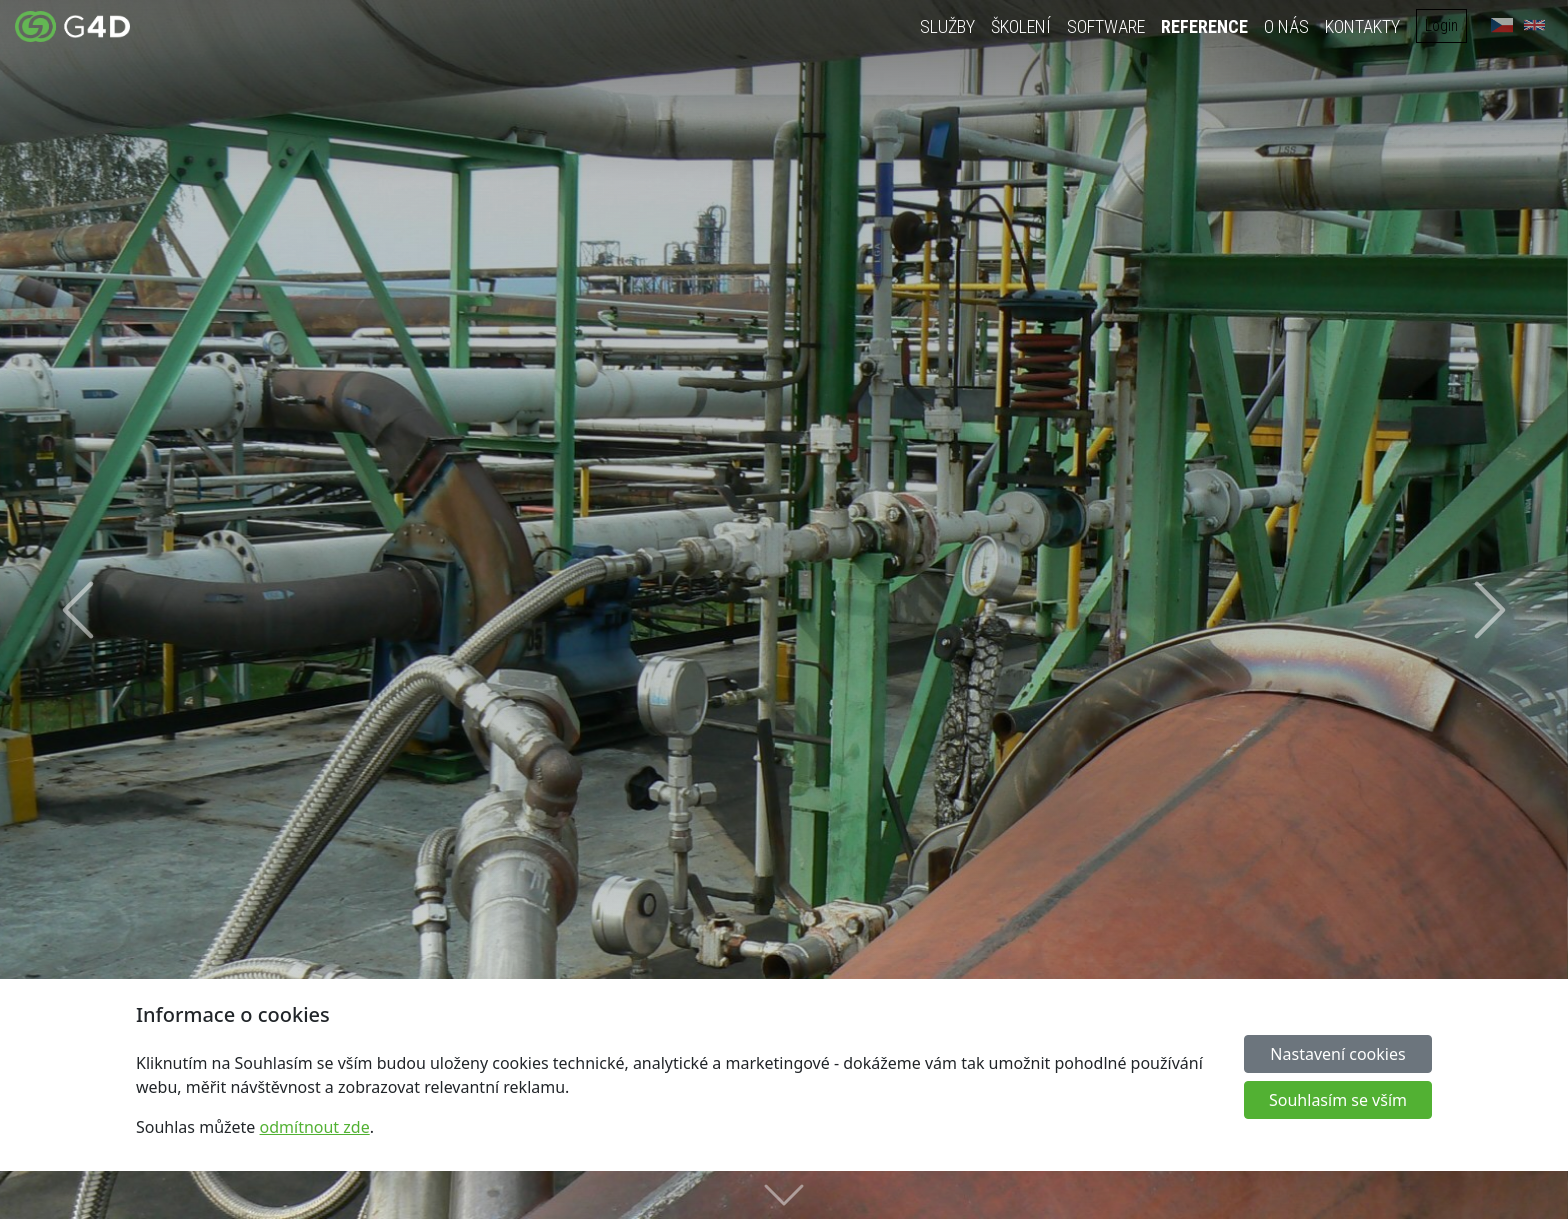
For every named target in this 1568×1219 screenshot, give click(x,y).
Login (1441, 25)
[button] (78, 609)
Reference (1204, 26)
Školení (1021, 26)
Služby (947, 26)
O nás (1286, 26)
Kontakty (1362, 26)
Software (1106, 26)
